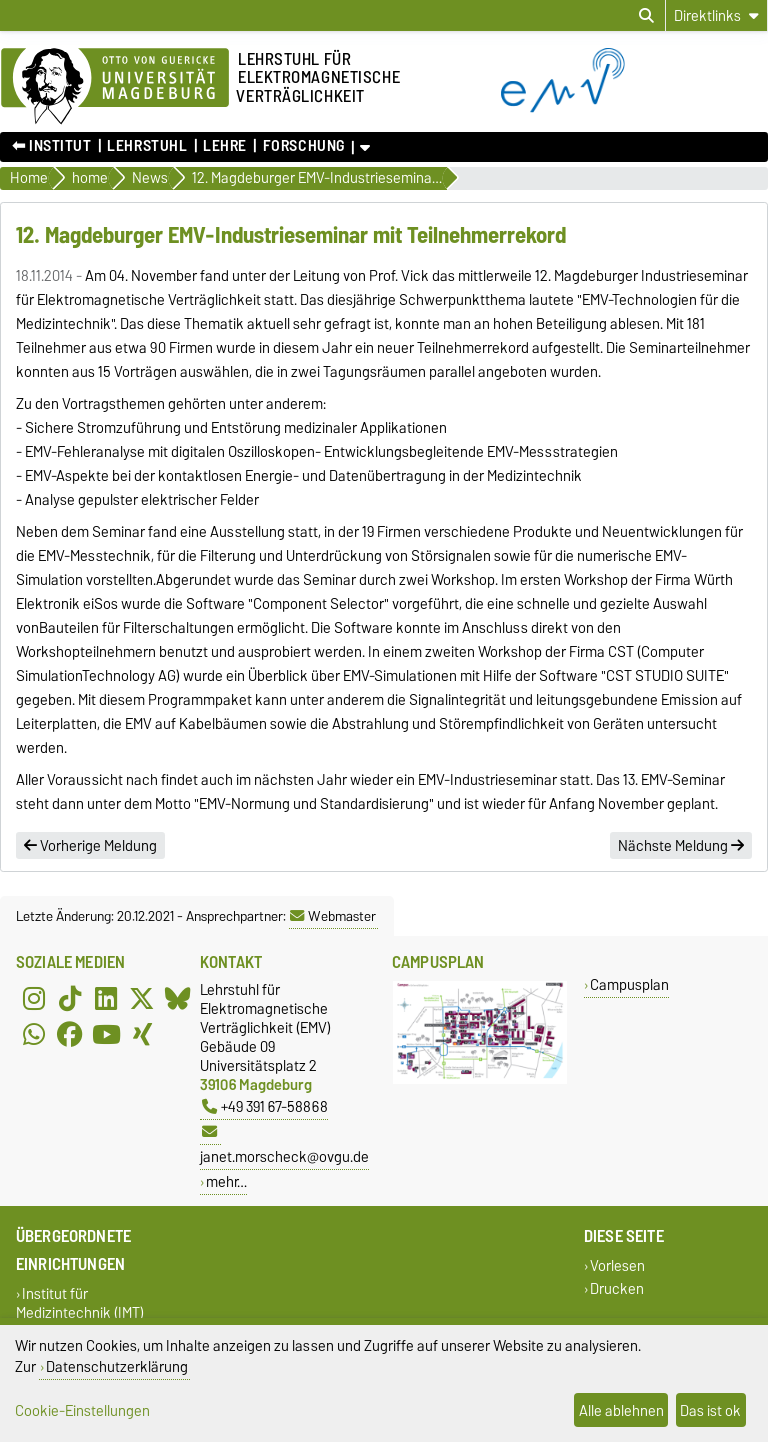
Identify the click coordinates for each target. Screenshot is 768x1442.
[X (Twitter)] (142, 998)
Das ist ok (710, 1410)
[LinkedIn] (106, 998)
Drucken (617, 1289)
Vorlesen (617, 1265)
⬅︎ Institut (52, 146)
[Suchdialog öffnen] (646, 16)
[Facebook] (70, 1034)
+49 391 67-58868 (265, 1106)
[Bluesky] (178, 998)
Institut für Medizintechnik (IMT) (80, 1303)
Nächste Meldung (681, 846)
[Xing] (142, 1034)
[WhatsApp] (34, 1034)
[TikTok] (70, 998)
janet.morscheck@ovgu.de (284, 1146)
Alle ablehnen (621, 1410)
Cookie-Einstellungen (82, 1410)
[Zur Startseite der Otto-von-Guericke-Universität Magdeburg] (115, 87)
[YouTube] (106, 1034)
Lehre (225, 146)
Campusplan (629, 984)
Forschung (304, 146)
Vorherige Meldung (90, 846)
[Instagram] (34, 998)
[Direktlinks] (716, 15)
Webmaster (333, 916)
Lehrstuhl (147, 146)
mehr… (226, 1181)
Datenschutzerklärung (117, 1366)
